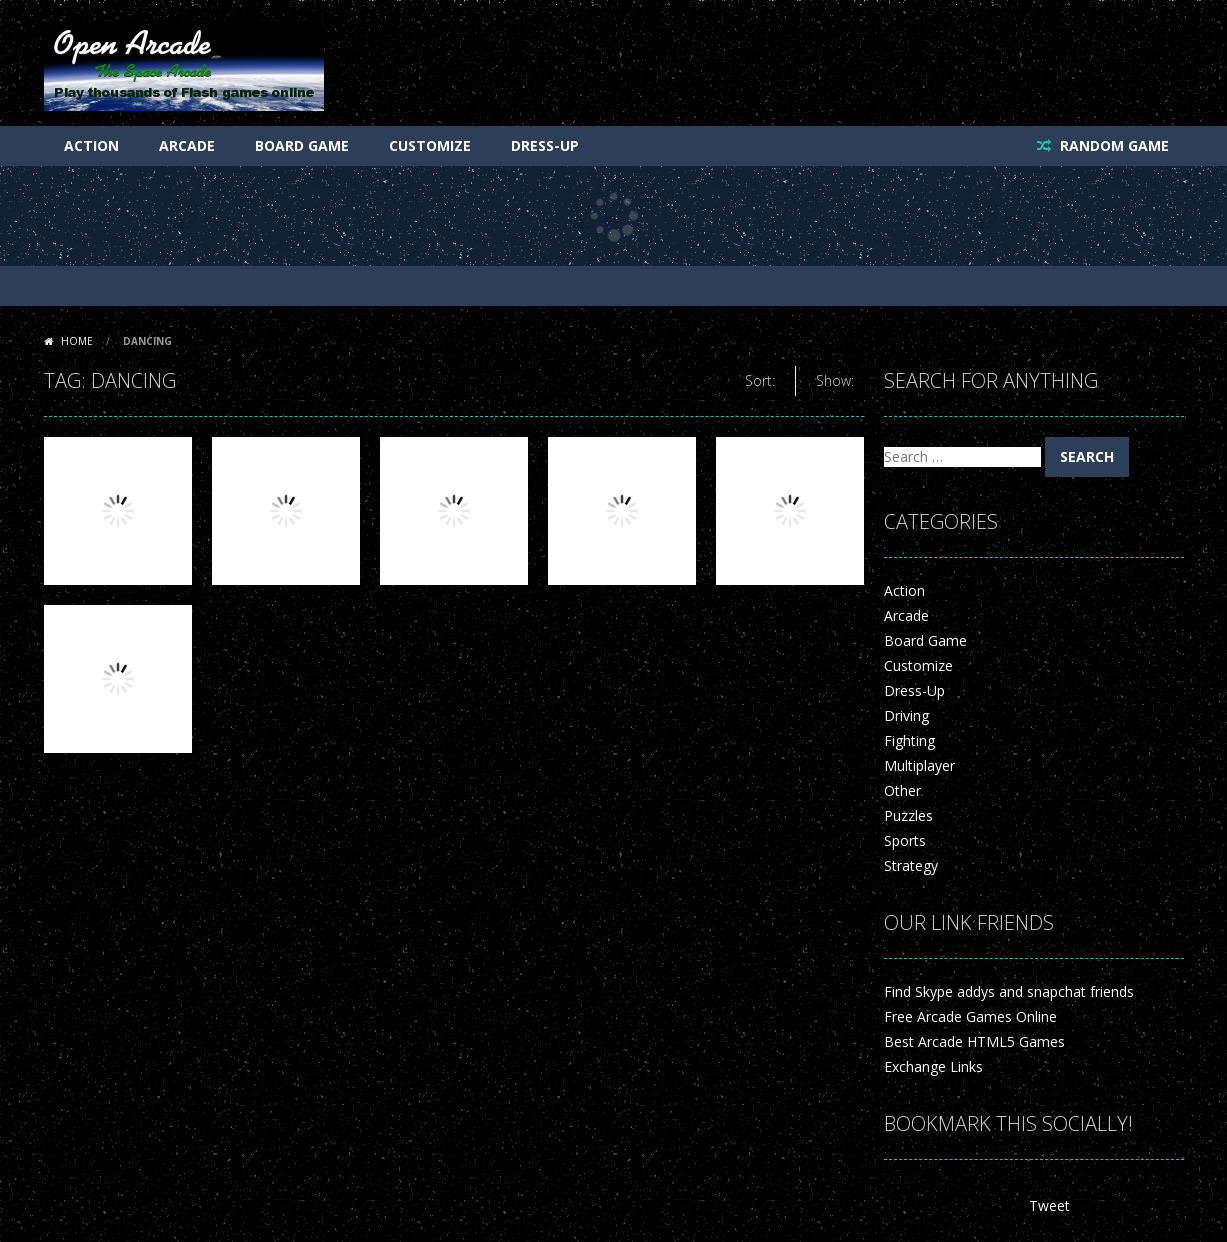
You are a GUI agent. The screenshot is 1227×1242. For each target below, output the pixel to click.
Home (77, 341)
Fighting (909, 740)
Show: (835, 380)
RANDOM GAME (1112, 145)
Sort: (760, 380)
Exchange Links (933, 1066)
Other (902, 790)
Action (91, 145)
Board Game (302, 145)
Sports (905, 840)
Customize (430, 145)
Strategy (911, 865)
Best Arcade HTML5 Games (974, 1041)
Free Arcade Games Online (970, 1016)
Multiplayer (919, 765)
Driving (906, 715)
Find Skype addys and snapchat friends (1009, 991)
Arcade (187, 145)
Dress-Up (545, 145)
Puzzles (908, 815)
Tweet (1049, 1205)
